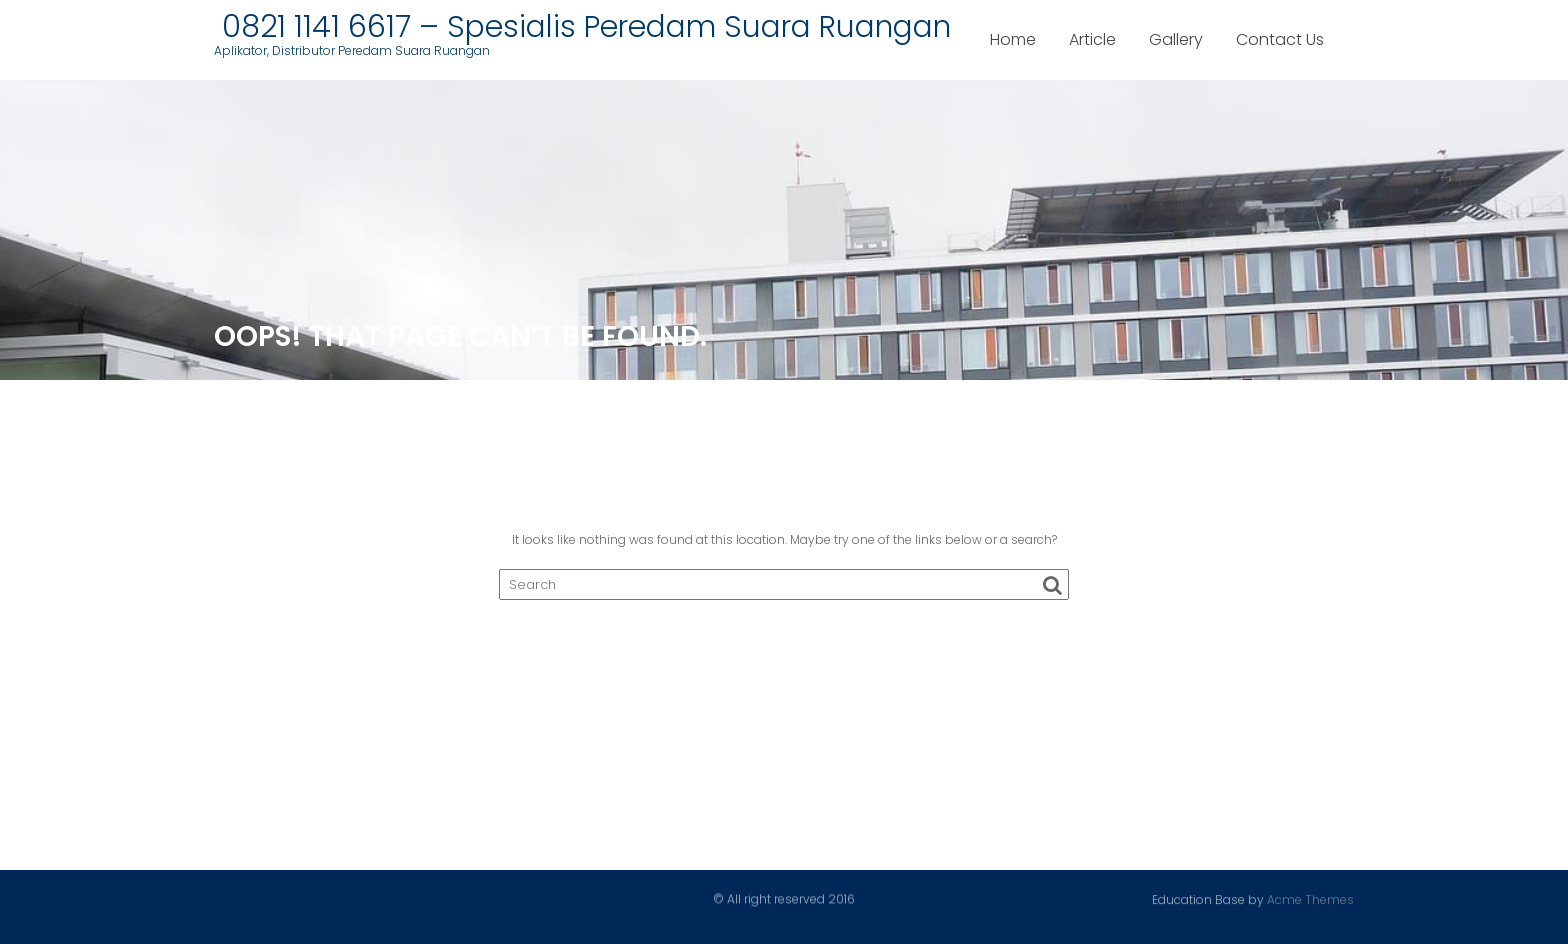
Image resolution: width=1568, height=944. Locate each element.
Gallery (1176, 39)
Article (1092, 39)
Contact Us (1280, 39)
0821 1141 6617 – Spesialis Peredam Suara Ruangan (582, 27)
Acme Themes (1310, 898)
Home (1013, 39)
